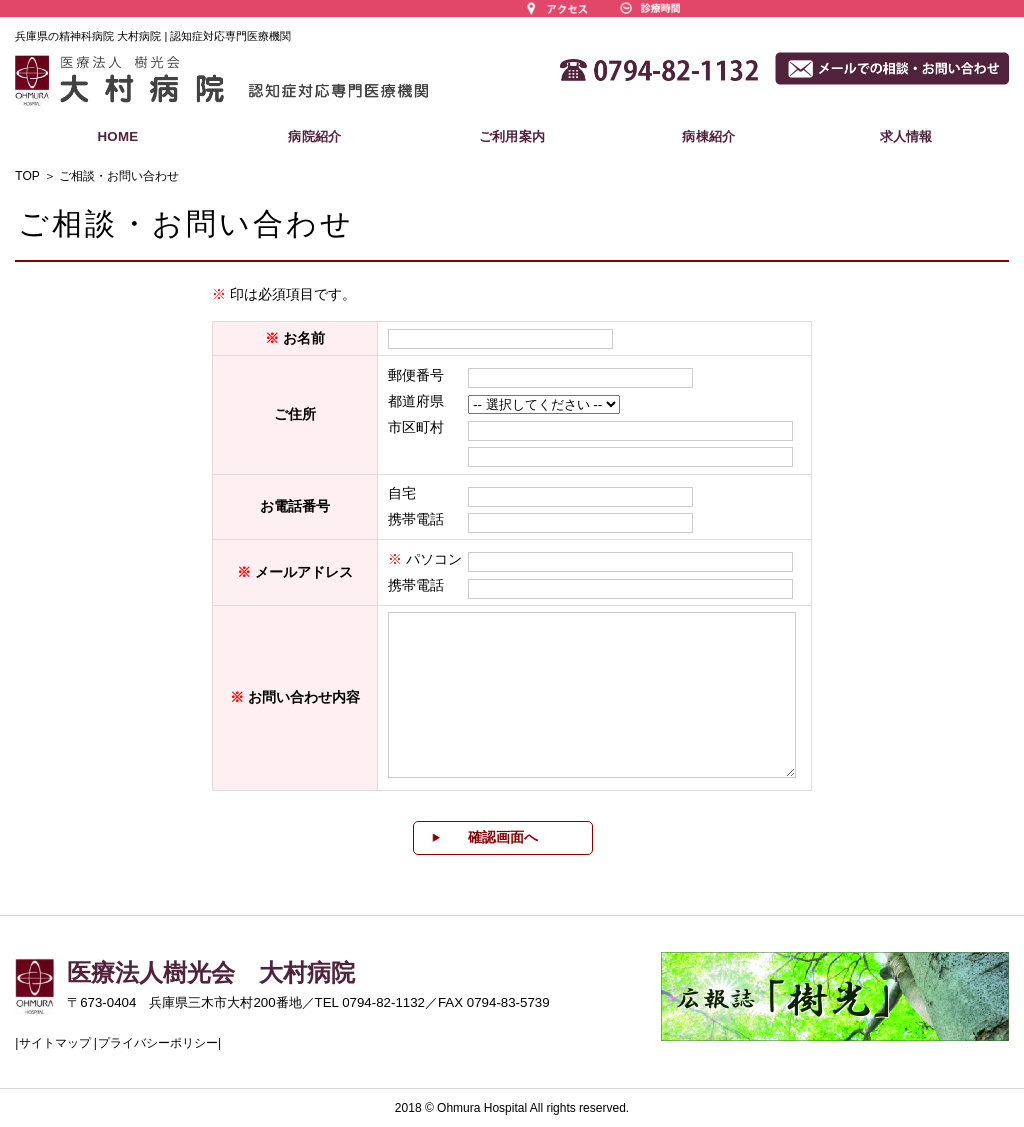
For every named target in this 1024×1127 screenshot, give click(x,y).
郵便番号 (416, 375)
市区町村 (416, 427)
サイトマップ (55, 1043)
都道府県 (416, 401)
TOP (27, 176)
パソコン (434, 559)
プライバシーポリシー (158, 1043)
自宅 (402, 493)
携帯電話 (416, 519)
